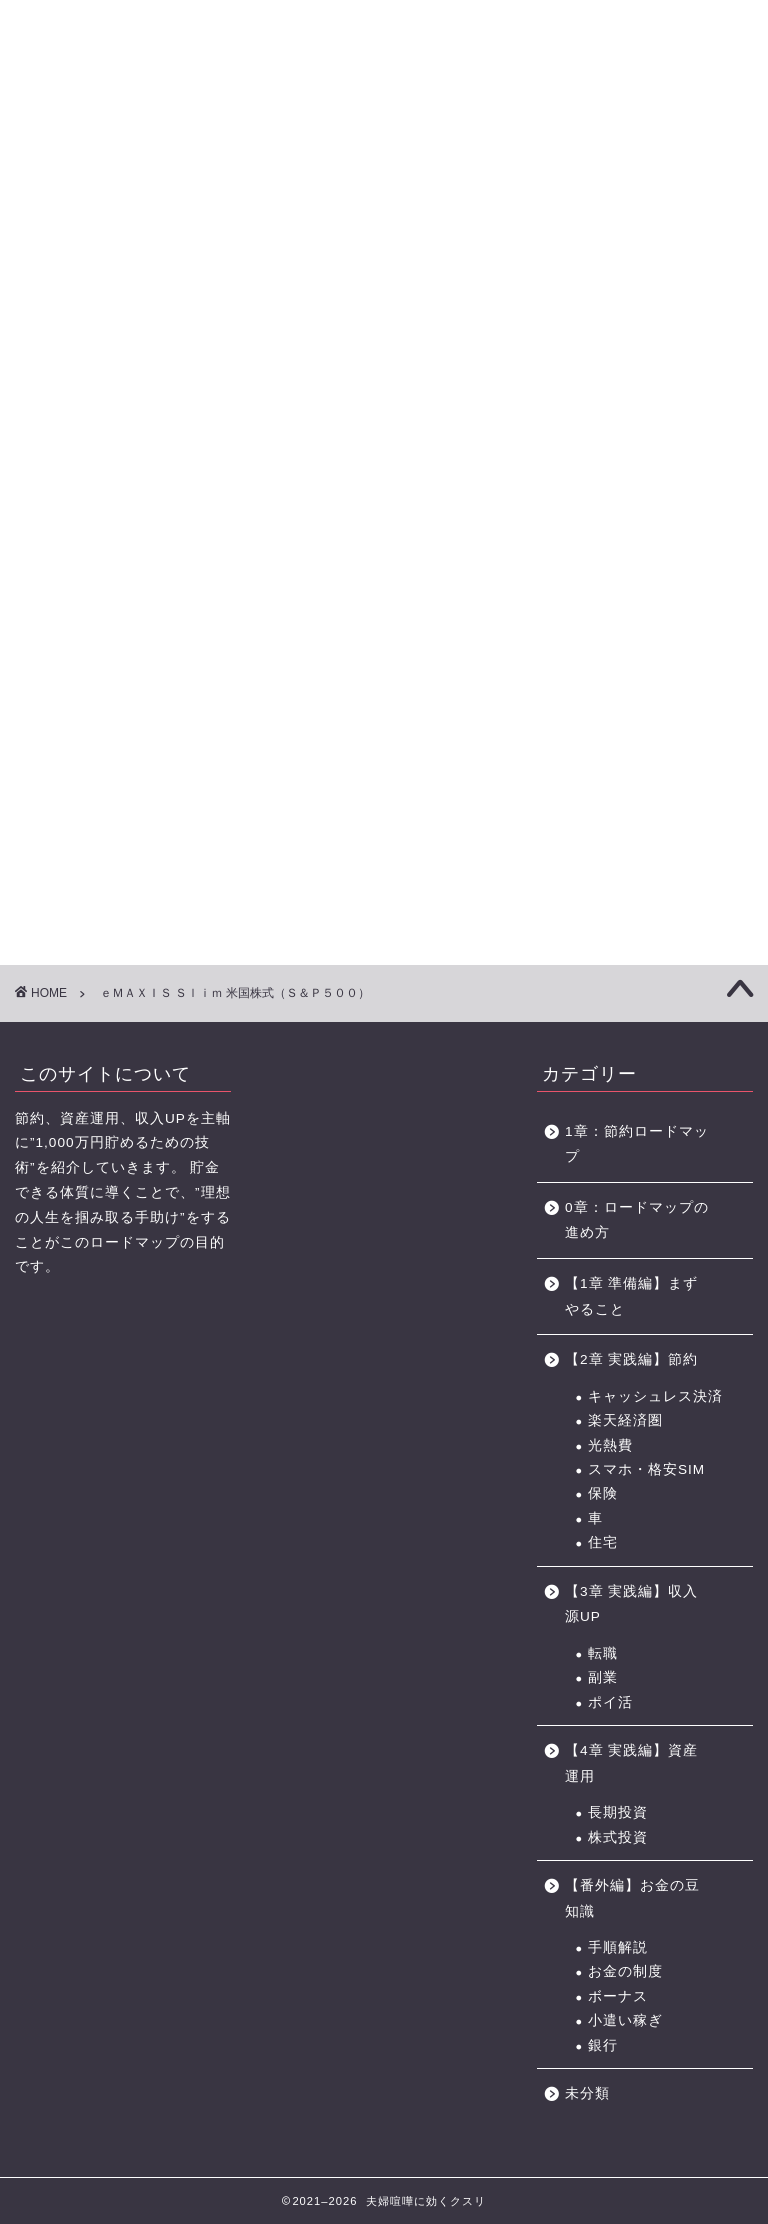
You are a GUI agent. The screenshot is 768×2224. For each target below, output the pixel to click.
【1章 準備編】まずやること (631, 1296)
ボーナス (618, 1996)
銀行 (603, 2045)
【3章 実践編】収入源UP (631, 1604)
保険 (603, 1493)
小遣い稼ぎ (625, 2020)
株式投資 (618, 1837)
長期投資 (618, 1812)
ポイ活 (610, 1702)
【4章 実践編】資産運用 (631, 1763)
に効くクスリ (384, 50)
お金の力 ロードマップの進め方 (494, 138)
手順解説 (618, 1947)
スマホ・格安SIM (646, 1469)
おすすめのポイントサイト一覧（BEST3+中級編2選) (596, 138)
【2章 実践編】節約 (631, 1359)
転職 (603, 1653)
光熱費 (610, 1445)
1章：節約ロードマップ (637, 1144)
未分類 (587, 2093)
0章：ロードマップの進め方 (637, 1220)
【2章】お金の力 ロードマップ (238, 138)
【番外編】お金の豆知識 (632, 1898)
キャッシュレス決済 (655, 1396)
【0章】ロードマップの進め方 (64, 138)
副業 (603, 1677)
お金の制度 (625, 1971)
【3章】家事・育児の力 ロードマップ (326, 138)
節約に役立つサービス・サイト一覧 (704, 138)
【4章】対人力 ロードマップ (413, 138)
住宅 (603, 1542)
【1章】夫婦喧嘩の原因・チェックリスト (151, 138)
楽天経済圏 (625, 1420)
